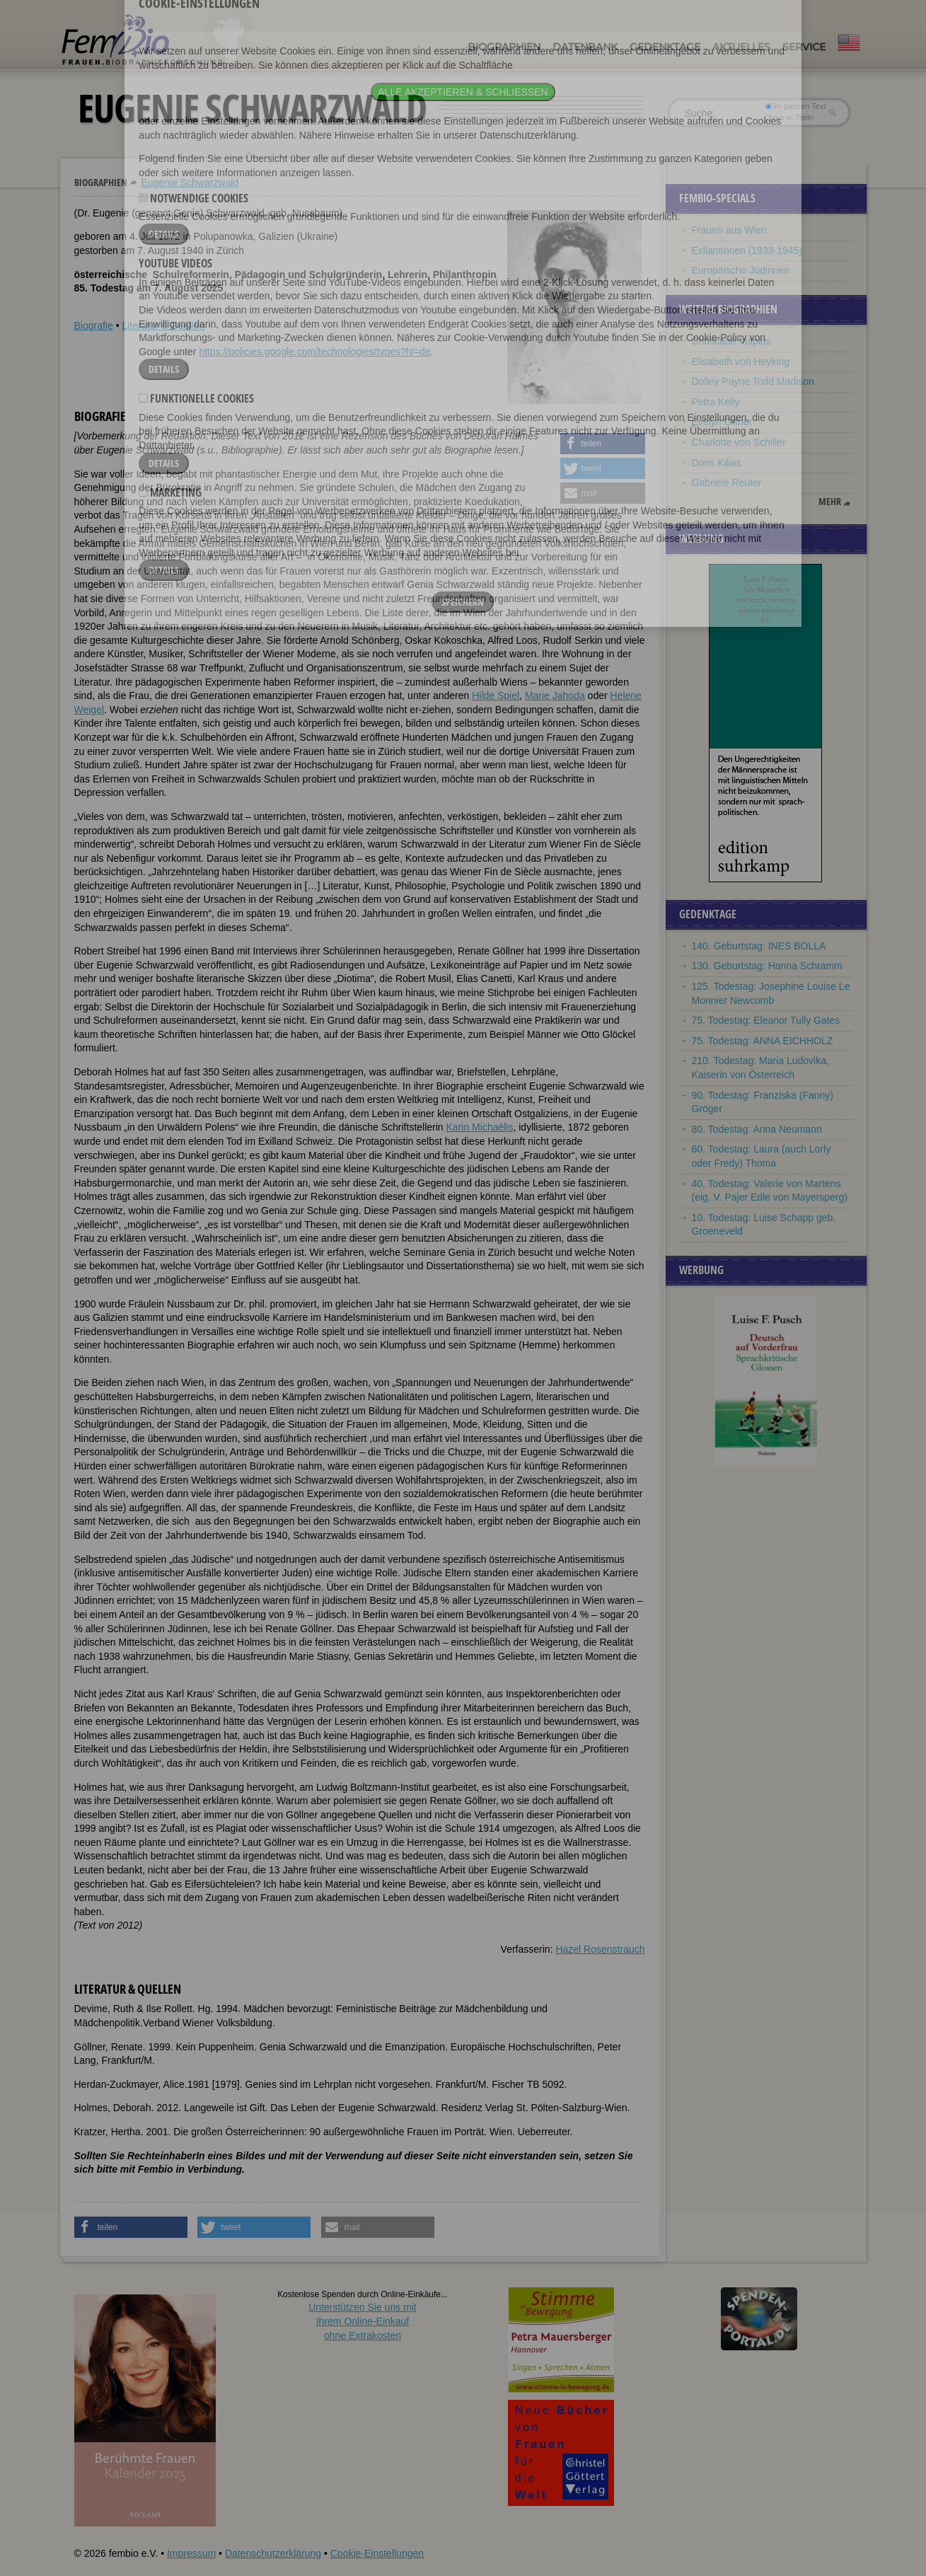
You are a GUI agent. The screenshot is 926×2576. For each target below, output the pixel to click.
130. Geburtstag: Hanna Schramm (767, 965)
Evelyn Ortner (722, 421)
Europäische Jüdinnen (741, 270)
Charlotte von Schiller (739, 442)
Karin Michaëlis (480, 1127)
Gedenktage (665, 46)
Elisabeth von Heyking (741, 361)
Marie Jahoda (555, 695)
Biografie (93, 325)
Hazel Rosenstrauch (599, 1949)
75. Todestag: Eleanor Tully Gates (766, 1020)
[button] (602, 443)
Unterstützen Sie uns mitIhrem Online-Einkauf (362, 2320)
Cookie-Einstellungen (377, 2553)
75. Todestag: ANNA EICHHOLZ (762, 1040)
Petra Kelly (716, 402)
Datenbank (585, 46)
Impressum (191, 2553)
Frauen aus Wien (730, 230)
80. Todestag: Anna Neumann (757, 1129)
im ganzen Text (795, 106)
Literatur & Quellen (163, 325)
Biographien (504, 46)
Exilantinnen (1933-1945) (747, 250)
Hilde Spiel (495, 695)
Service (804, 46)
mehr (829, 502)
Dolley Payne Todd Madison (753, 381)
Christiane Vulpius (731, 341)
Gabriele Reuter (727, 482)
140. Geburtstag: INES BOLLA (759, 946)
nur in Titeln (789, 117)
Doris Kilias (716, 462)
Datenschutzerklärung (273, 2553)
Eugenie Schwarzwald (189, 182)
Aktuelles (741, 46)
